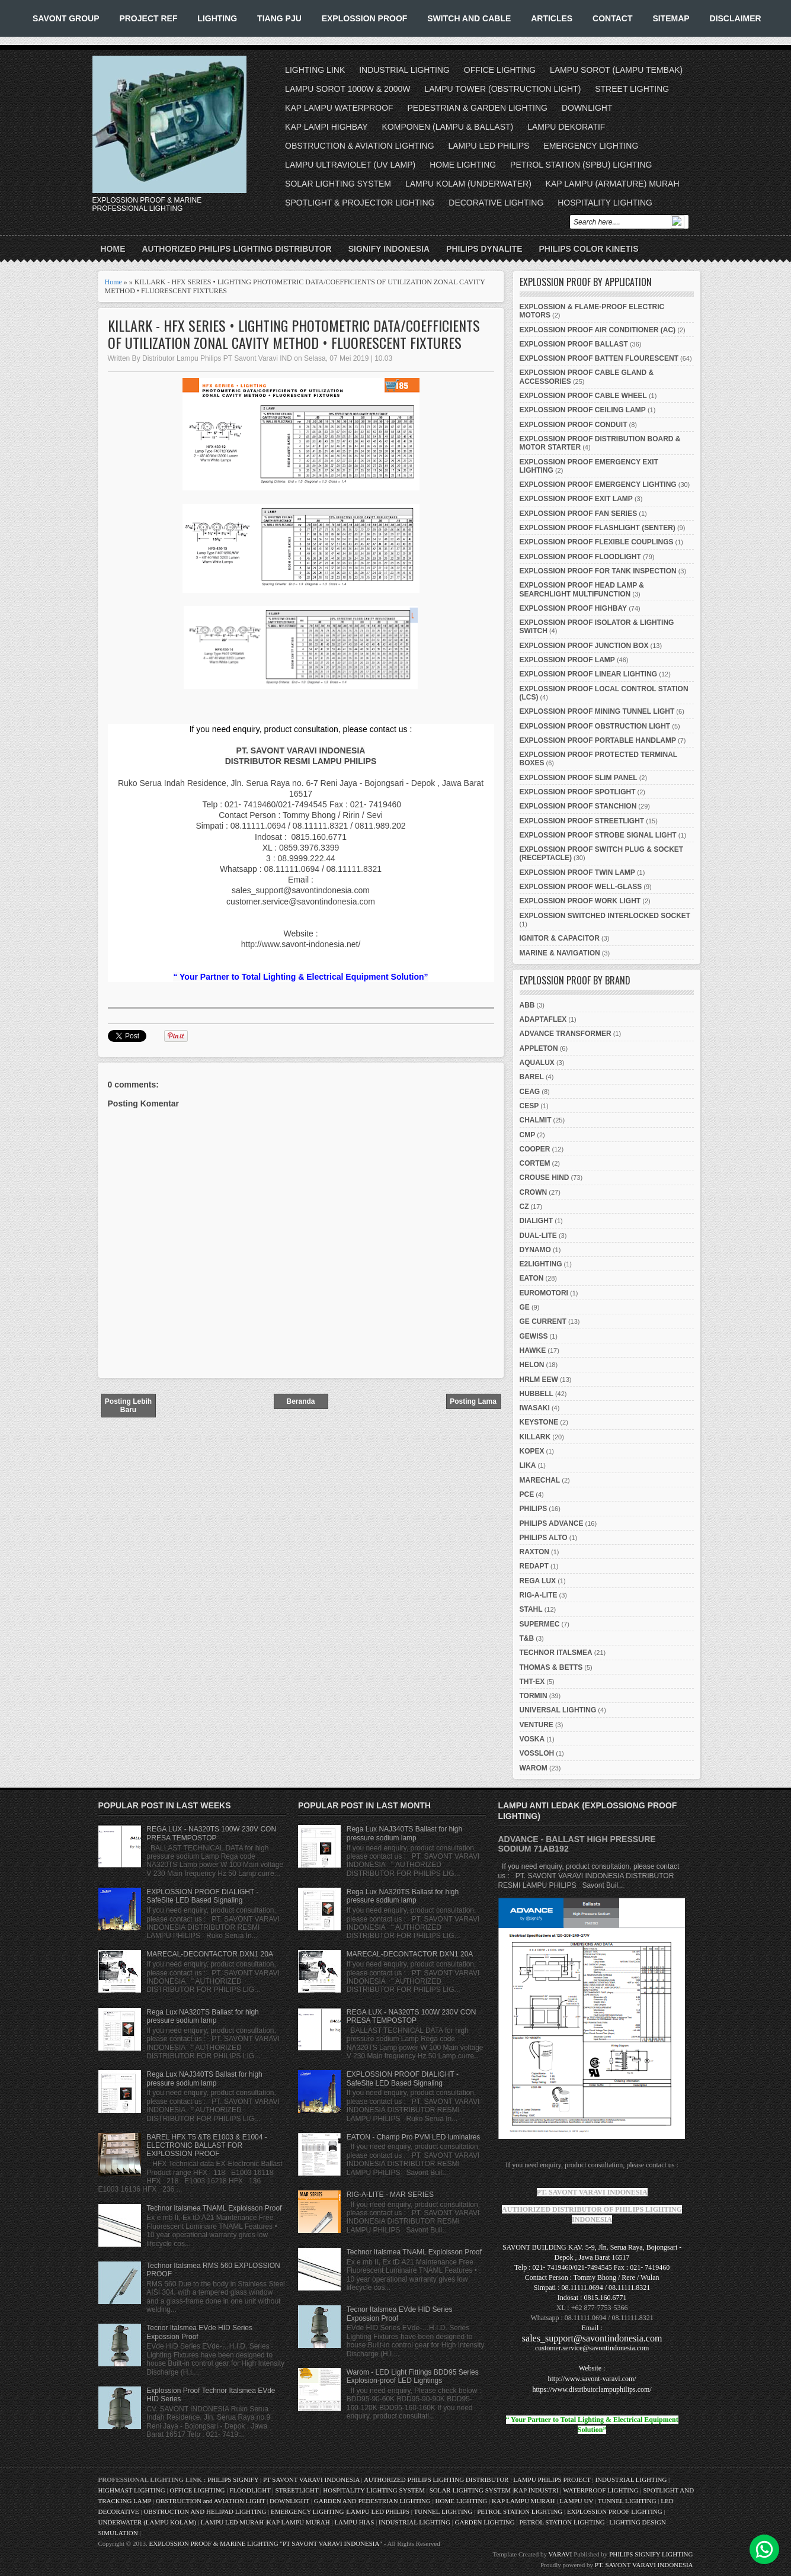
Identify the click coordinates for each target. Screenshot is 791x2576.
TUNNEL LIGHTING (627, 2500)
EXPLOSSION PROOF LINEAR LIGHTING (589, 674)
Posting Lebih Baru (128, 1405)
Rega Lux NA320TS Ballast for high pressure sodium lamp (202, 2016)
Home (113, 249)
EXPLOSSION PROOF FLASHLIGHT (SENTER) (597, 528)
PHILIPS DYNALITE (484, 249)
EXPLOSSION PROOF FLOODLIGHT (580, 557)
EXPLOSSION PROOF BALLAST (574, 344)
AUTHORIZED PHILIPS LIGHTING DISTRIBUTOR (237, 249)
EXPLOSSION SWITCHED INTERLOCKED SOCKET (605, 916)
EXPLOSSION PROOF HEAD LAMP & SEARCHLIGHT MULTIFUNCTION (582, 589)
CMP (528, 1135)
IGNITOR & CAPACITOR (560, 938)
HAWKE (533, 1350)
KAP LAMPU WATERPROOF (339, 108)
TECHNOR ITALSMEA (556, 1652)
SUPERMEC (540, 1624)
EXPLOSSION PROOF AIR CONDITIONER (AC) (598, 330)
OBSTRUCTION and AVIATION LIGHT (210, 2500)
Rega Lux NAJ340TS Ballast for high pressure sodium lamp (204, 2078)
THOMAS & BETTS (551, 1667)
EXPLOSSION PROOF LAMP (567, 660)
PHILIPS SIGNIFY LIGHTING (651, 2554)
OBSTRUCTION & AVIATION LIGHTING (359, 145)
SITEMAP (670, 18)
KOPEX (532, 1451)
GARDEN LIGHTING (485, 2522)
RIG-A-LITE (539, 1595)
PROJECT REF (148, 18)
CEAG (530, 1091)
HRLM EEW (539, 1379)
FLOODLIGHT (249, 2490)
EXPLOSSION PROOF (365, 18)
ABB (527, 1005)
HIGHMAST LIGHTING (131, 2490)
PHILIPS (533, 1508)
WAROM (533, 1768)
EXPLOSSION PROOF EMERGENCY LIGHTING (598, 484)
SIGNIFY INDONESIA (389, 249)
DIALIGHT (536, 1221)
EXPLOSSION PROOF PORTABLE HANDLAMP (598, 740)
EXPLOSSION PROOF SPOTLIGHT (578, 792)
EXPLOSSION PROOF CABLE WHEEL (583, 396)
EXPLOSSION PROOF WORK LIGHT (580, 901)
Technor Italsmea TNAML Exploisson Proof (213, 2208)
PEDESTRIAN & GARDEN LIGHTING (477, 108)
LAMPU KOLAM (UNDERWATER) (468, 183)
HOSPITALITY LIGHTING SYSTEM (374, 2490)
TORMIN (533, 1696)
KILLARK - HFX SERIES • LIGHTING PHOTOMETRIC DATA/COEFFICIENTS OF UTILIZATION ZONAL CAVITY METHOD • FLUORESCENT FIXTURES (294, 334)
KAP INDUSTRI (536, 2490)
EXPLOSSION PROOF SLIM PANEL (579, 778)
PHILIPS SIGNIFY (233, 2479)
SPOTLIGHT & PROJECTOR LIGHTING (359, 202)
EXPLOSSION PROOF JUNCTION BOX (584, 645)
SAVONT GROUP (66, 18)
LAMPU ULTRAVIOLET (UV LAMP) (350, 164)
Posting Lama (473, 1401)
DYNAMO (535, 1250)
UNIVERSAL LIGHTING (558, 1710)
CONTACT (612, 18)
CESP (529, 1106)
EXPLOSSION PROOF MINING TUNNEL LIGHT (597, 711)
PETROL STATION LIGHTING (519, 2511)
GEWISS (534, 1336)
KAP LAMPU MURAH (523, 2500)
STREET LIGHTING (632, 89)
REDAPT (534, 1566)
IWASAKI (535, 1408)
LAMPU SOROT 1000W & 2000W (347, 89)
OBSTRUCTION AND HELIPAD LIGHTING (204, 2511)
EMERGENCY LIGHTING (590, 145)
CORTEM (535, 1163)
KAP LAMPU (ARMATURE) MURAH (613, 183)
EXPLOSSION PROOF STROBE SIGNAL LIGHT (598, 835)
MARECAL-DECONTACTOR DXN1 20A (209, 1954)
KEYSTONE (539, 1422)
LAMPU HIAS (354, 2522)
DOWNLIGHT (587, 108)
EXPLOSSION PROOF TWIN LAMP (577, 872)
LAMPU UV (576, 2500)
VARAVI (560, 2554)
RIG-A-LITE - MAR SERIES (390, 2194)
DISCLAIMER (735, 18)
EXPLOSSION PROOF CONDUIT (573, 425)
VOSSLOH (537, 1753)
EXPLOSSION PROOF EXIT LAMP (576, 499)
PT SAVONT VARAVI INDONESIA (312, 2479)
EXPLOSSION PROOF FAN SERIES (579, 513)
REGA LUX (538, 1581)
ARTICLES (551, 18)
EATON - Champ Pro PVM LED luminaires (414, 2137)
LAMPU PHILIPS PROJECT (552, 2479)
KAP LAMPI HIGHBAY (326, 126)
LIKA (528, 1465)
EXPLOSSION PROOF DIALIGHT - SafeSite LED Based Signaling (202, 1896)
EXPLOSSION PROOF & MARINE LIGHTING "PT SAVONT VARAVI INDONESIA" (265, 2543)
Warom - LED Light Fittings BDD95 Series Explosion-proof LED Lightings (413, 2376)
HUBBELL (536, 1394)
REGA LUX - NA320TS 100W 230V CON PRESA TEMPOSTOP (211, 1833)
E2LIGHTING (541, 1264)
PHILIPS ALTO (544, 1538)
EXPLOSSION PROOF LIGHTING (614, 2511)
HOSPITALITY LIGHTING (605, 202)
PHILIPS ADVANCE (552, 1523)
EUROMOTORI (544, 1293)
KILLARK (535, 1437)
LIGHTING (217, 18)
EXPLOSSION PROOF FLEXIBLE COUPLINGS (597, 542)
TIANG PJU (279, 18)
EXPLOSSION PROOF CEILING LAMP (583, 410)
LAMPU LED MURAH (232, 2522)
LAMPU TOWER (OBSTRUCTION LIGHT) (502, 89)
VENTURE (536, 1725)
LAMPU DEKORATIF (566, 126)
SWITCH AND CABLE (469, 18)
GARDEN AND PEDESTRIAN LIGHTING (372, 2500)
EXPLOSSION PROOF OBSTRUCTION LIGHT (595, 726)
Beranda (300, 1401)
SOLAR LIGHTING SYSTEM (338, 183)
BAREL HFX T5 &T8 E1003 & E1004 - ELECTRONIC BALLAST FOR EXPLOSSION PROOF (206, 2145)
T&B (527, 1638)
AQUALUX (537, 1062)
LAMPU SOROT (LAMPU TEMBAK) (616, 70)
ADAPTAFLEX (543, 1019)
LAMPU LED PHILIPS (489, 145)
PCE (527, 1494)
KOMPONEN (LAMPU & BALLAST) (448, 126)
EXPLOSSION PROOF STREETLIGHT (582, 821)
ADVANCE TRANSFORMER (565, 1033)
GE (525, 1307)
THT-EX (532, 1681)
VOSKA (532, 1739)
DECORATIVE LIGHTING (496, 202)
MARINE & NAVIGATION (560, 953)
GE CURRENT (543, 1321)
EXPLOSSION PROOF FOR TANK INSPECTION (598, 571)
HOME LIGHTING (463, 164)
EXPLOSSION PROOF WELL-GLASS (581, 887)
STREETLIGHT (296, 2490)
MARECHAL (540, 1480)
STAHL (531, 1609)
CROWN (533, 1192)
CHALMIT (536, 1120)
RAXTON (534, 1552)
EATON (532, 1278)
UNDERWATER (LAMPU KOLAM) (147, 2522)
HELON (532, 1365)
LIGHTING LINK (315, 70)
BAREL (532, 1077)
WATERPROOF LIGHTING (600, 2490)
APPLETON (539, 1048)
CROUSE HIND (544, 1177)
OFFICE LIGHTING (500, 70)
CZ (524, 1206)
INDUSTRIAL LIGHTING (404, 70)
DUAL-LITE (538, 1235)
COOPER (535, 1149)
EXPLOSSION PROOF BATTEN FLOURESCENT (599, 358)
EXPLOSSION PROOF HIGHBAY (573, 608)
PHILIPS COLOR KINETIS (589, 249)
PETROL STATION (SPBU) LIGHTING (581, 164)
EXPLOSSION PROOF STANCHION (578, 806)
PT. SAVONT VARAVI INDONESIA (644, 2564)
